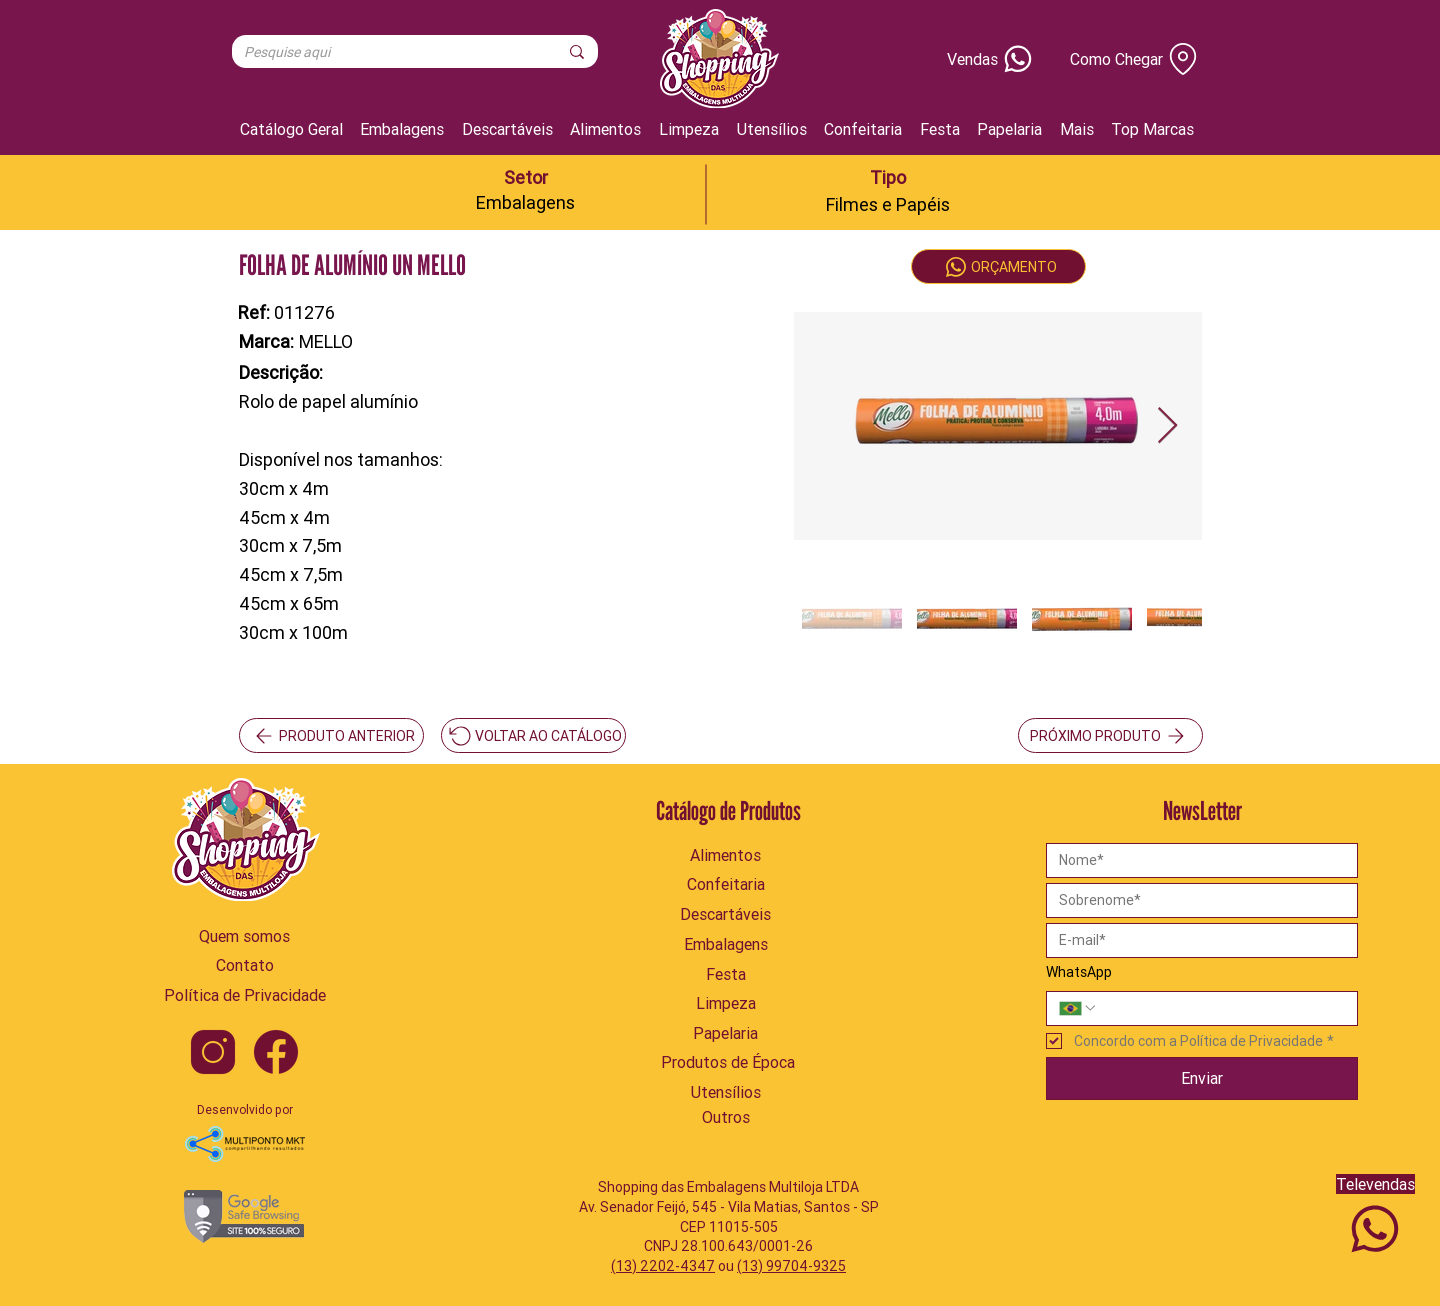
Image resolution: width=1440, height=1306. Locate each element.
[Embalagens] (726, 944)
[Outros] (726, 1117)
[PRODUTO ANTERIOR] (331, 735)
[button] (1077, 129)
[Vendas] (962, 59)
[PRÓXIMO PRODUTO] (1110, 735)
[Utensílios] (726, 1092)
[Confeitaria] (726, 884)
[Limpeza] (726, 1003)
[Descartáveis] (726, 914)
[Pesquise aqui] (386, 53)
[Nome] (1196, 860)
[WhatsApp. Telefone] (1222, 1008)
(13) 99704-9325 (791, 1266)
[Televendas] (1375, 1218)
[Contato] (244, 965)
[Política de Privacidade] (244, 995)
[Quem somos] (244, 936)
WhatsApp (1079, 972)
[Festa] (726, 974)
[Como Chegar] (1127, 59)
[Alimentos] (726, 855)
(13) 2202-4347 (663, 1266)
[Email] (1196, 940)
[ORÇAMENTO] (998, 266)
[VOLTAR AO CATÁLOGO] (533, 735)
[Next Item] (1167, 426)
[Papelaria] (726, 1033)
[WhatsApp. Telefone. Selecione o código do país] (1078, 1008)
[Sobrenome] (1196, 900)
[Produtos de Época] (728, 1062)
